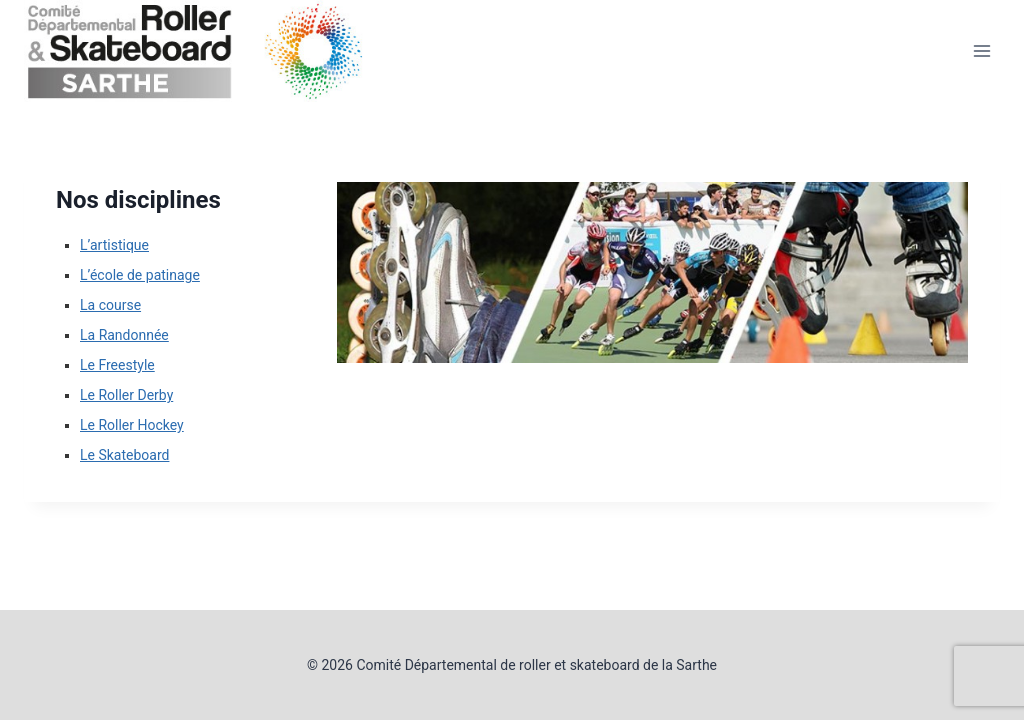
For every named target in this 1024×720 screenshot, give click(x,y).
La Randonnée (124, 335)
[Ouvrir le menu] (981, 51)
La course (110, 305)
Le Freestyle (117, 365)
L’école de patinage (140, 275)
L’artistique (114, 245)
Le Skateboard (124, 455)
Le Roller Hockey (132, 425)
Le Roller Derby (126, 395)
